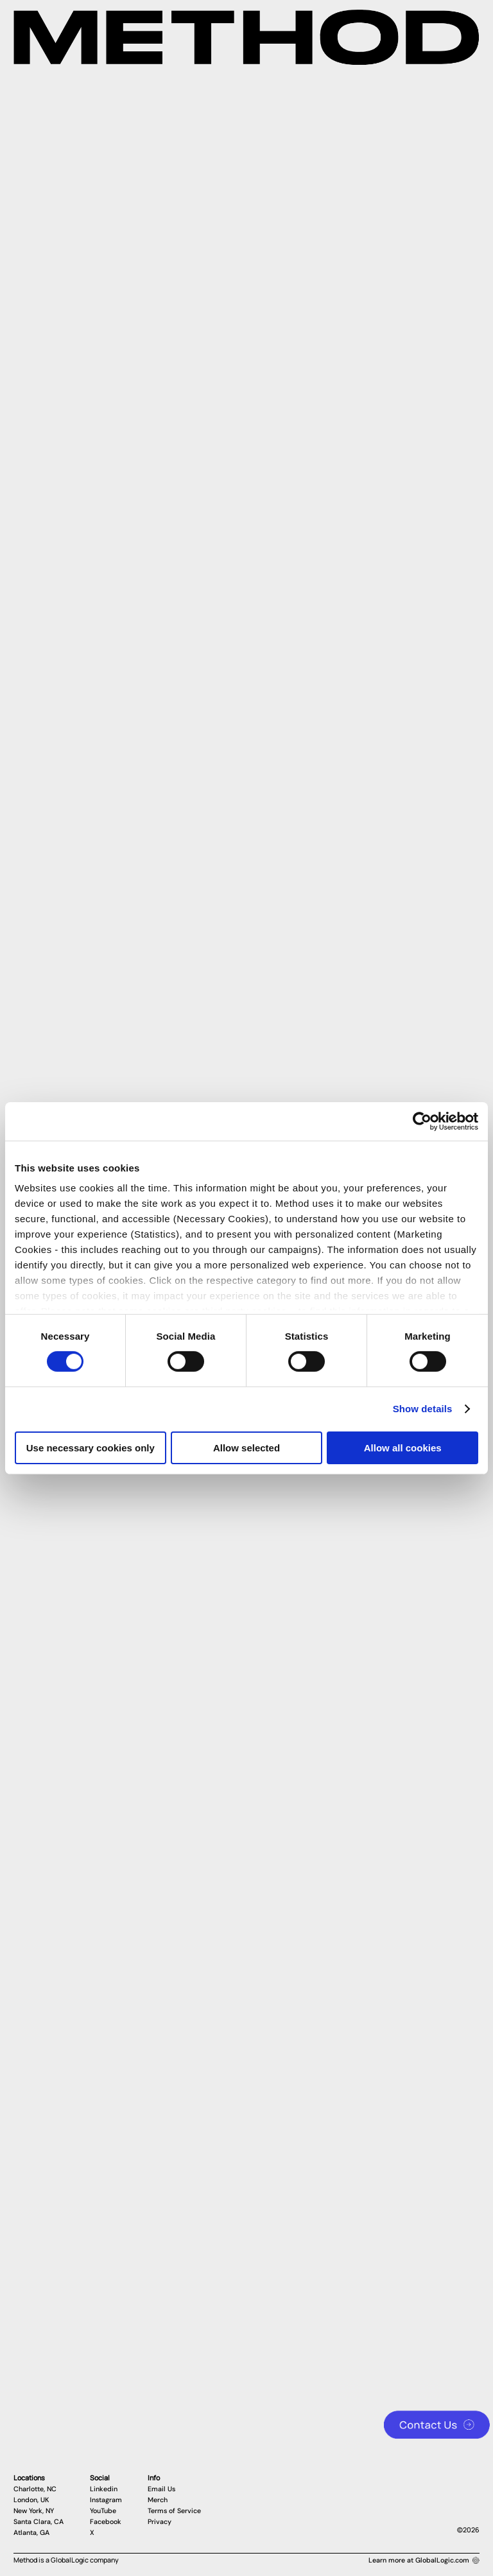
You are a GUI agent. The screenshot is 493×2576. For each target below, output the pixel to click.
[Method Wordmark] (246, 37)
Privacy (159, 2521)
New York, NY (33, 2510)
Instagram (106, 2499)
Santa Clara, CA (38, 2521)
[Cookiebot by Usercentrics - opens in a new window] (422, 1120)
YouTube (103, 2510)
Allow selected (246, 1447)
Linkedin (103, 2489)
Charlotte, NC (34, 2489)
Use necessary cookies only (90, 1447)
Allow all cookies (403, 1447)
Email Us (161, 2489)
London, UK (31, 2499)
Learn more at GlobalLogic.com (424, 2559)
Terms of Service (174, 2510)
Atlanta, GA (31, 2532)
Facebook (105, 2521)
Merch (158, 2499)
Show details (423, 1408)
